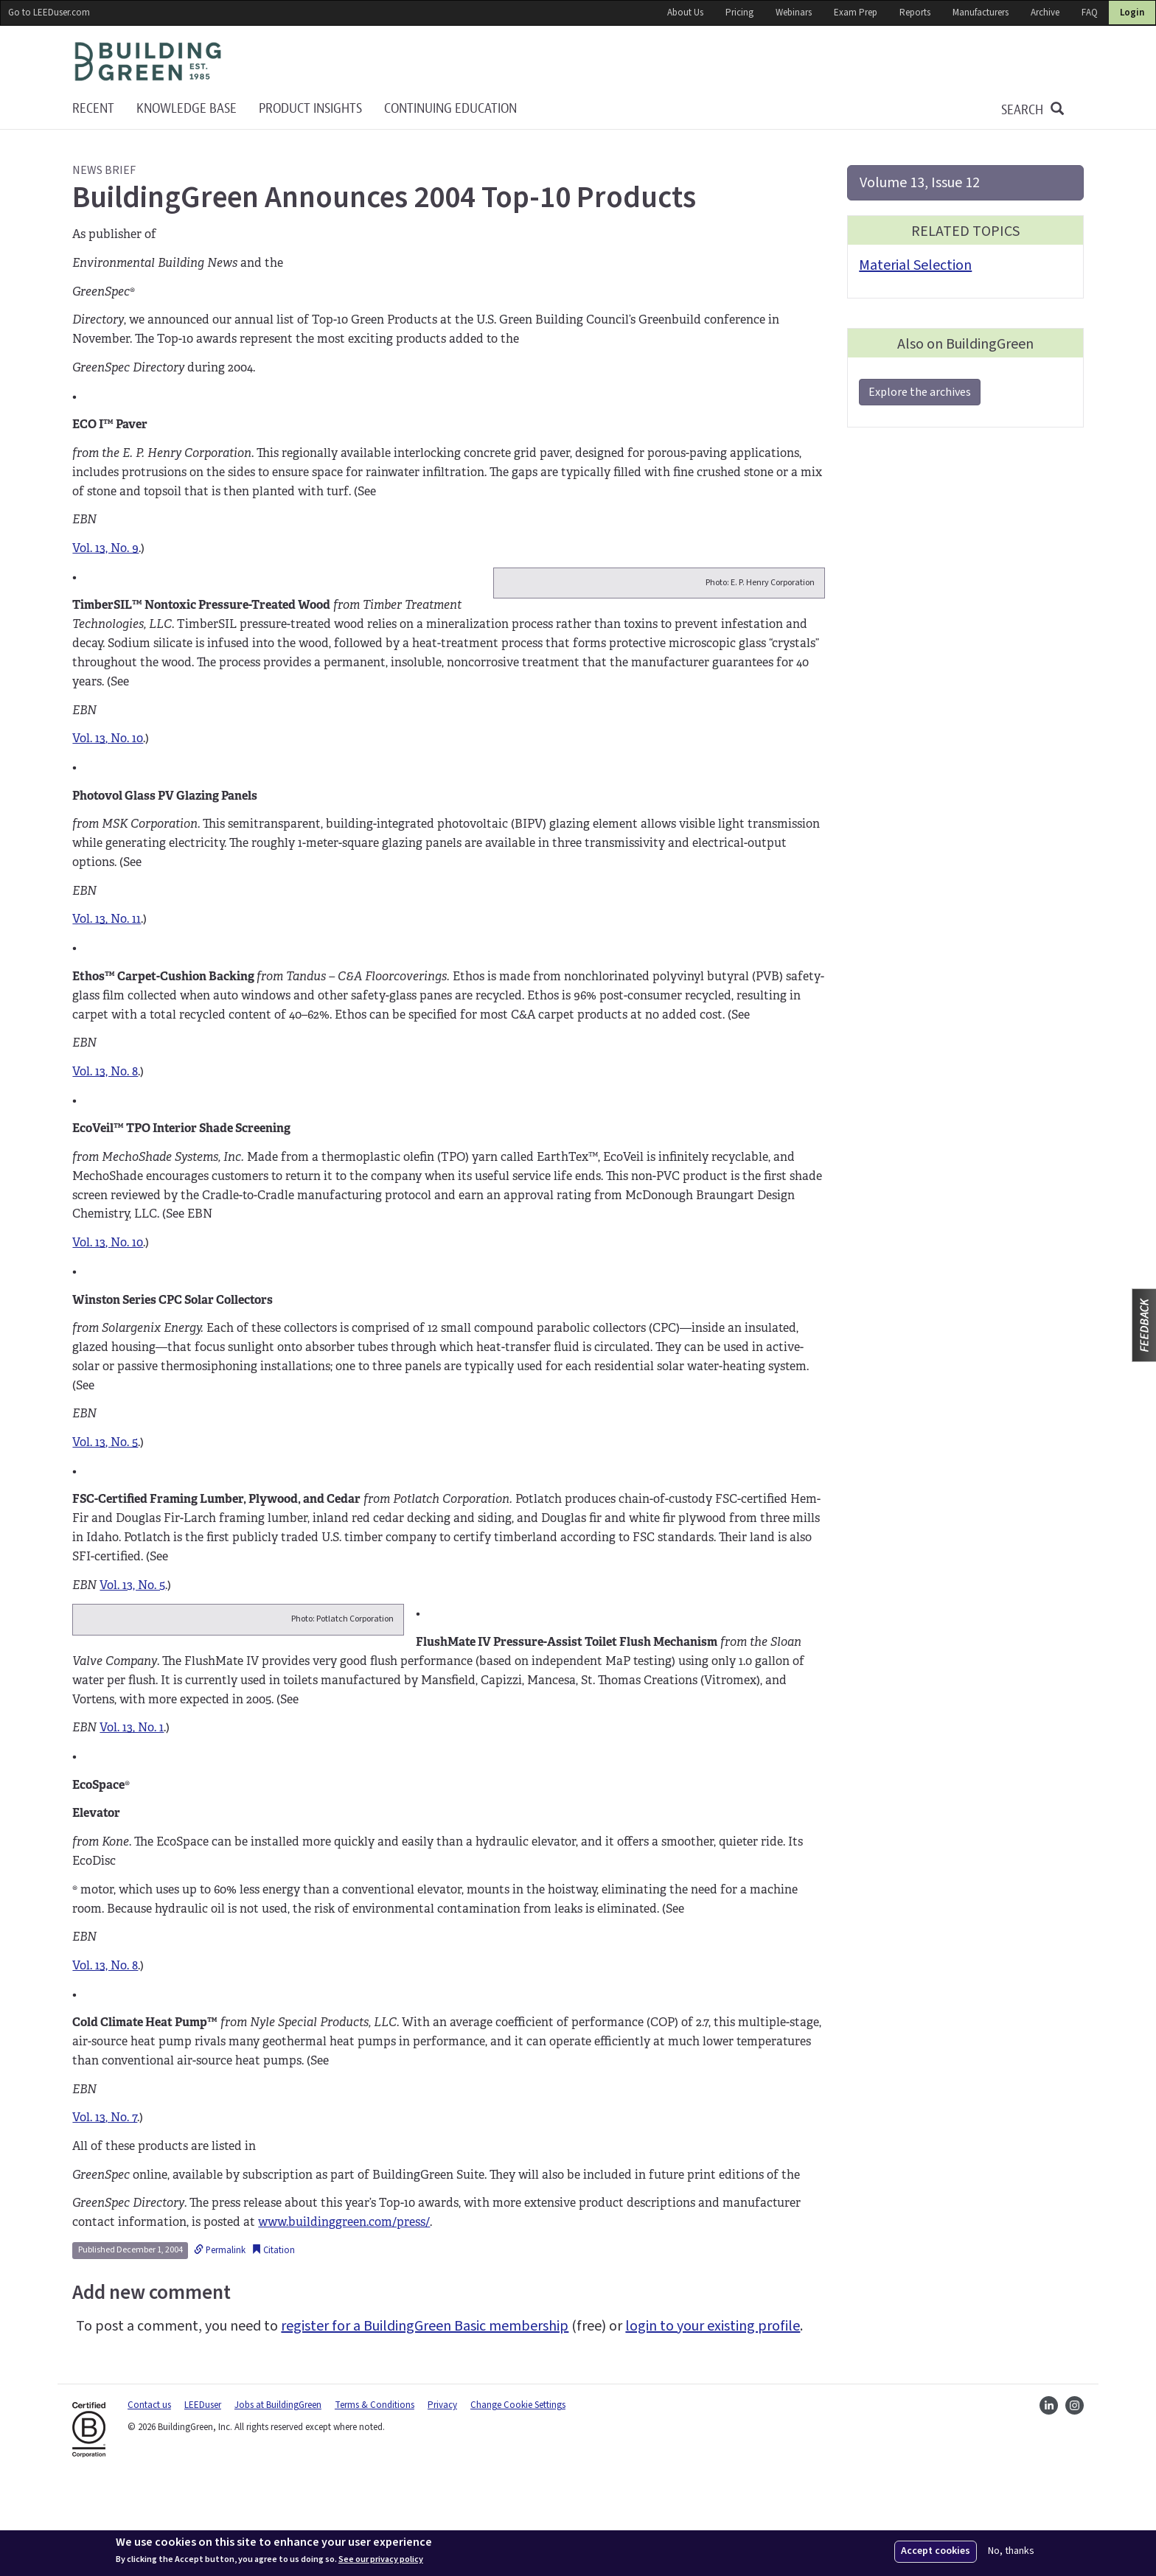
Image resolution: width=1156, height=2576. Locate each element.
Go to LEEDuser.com (49, 12)
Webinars (794, 12)
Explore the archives (919, 392)
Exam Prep (855, 12)
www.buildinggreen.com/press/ (344, 2317)
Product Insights (310, 108)
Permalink (220, 2345)
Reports (914, 12)
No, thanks (1011, 2551)
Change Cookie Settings (517, 2500)
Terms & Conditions (374, 2500)
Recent (93, 108)
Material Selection (915, 265)
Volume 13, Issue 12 (920, 182)
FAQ (1090, 12)
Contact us (149, 2500)
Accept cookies (935, 2551)
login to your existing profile (712, 2421)
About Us (685, 12)
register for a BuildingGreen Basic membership (424, 2421)
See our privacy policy (380, 2560)
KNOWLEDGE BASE (186, 108)
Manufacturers (981, 12)
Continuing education (450, 108)
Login (1132, 12)
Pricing (739, 12)
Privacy (442, 2500)
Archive (1045, 12)
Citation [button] (273, 2345)
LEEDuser (202, 2500)
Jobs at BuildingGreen (277, 2500)
